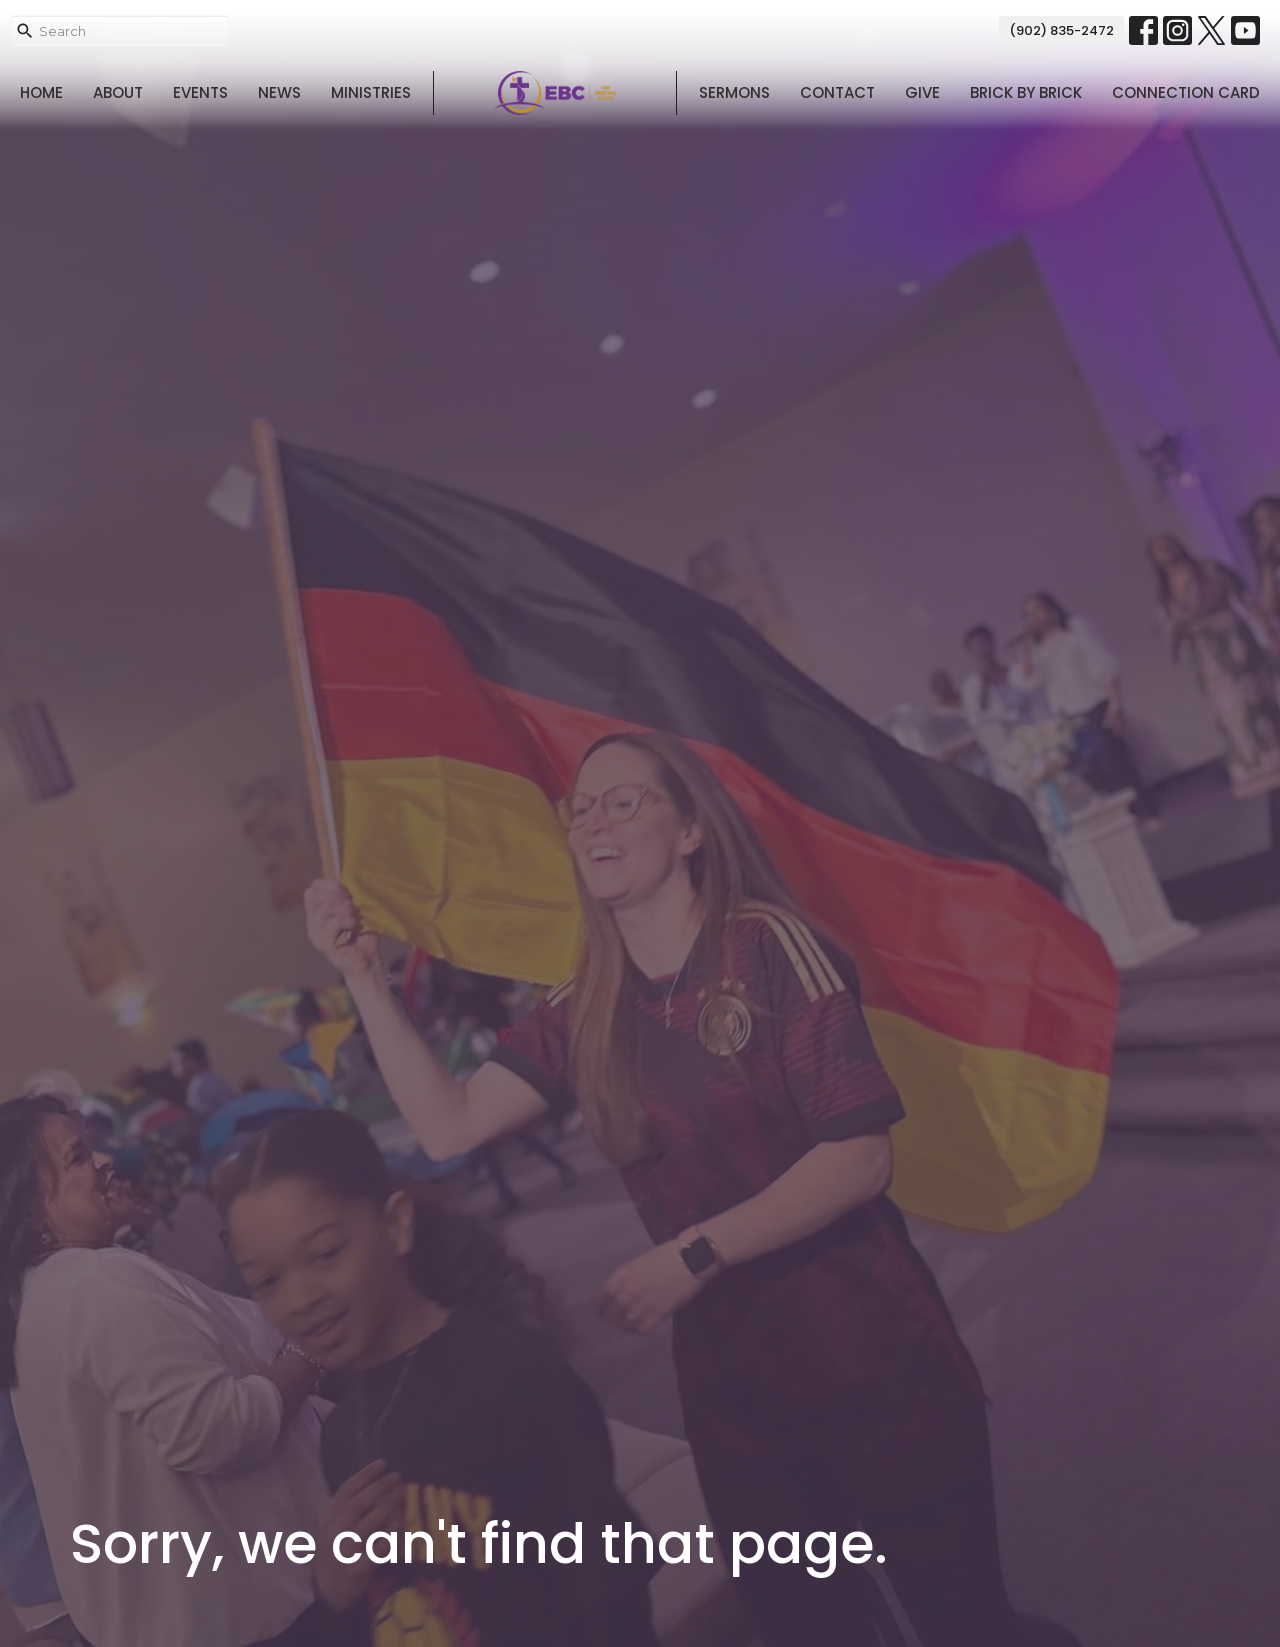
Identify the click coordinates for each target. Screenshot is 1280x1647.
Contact (837, 92)
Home (41, 92)
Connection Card (1186, 92)
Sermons (734, 92)
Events (200, 92)
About (118, 92)
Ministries (371, 92)
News (279, 92)
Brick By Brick (1026, 92)
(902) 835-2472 (1061, 30)
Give (922, 92)
